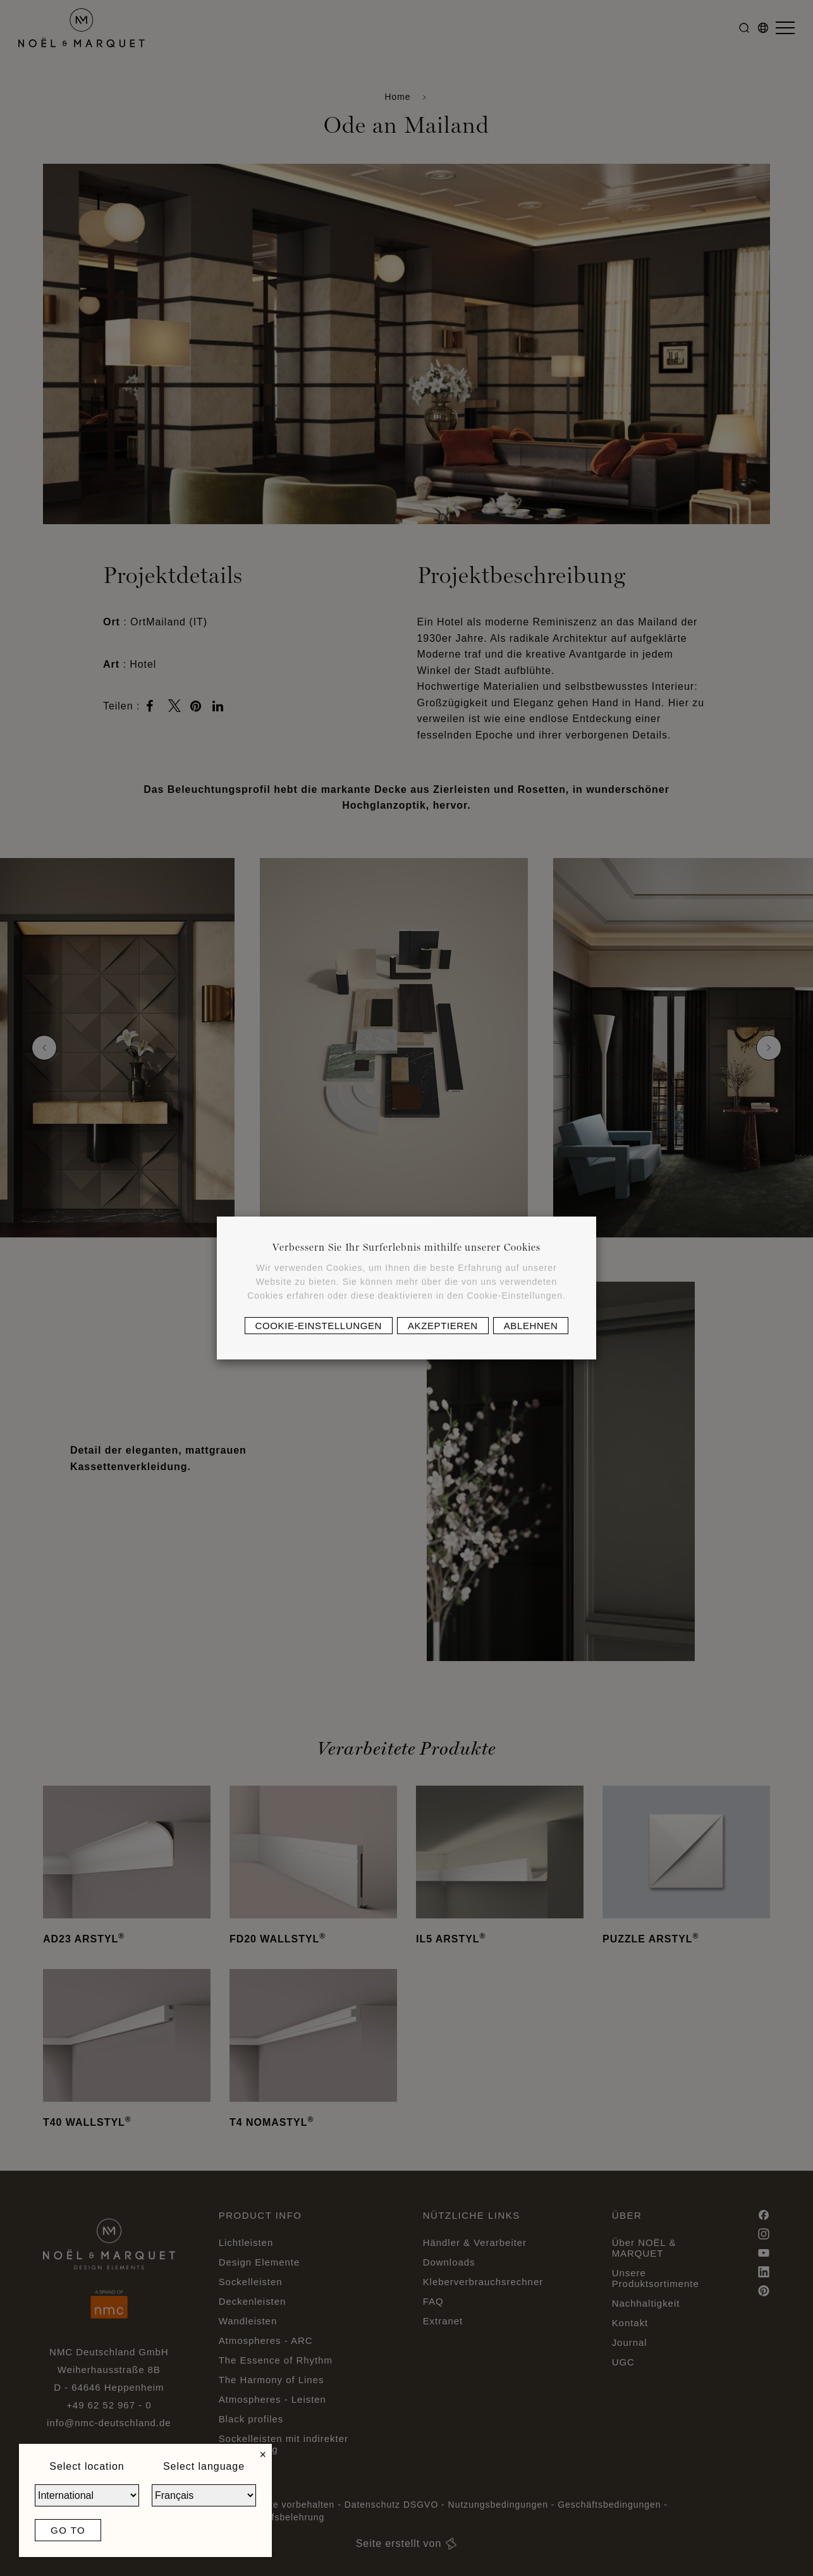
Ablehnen (531, 1325)
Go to (68, 2530)
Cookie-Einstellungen (318, 1325)
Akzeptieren (443, 1325)
